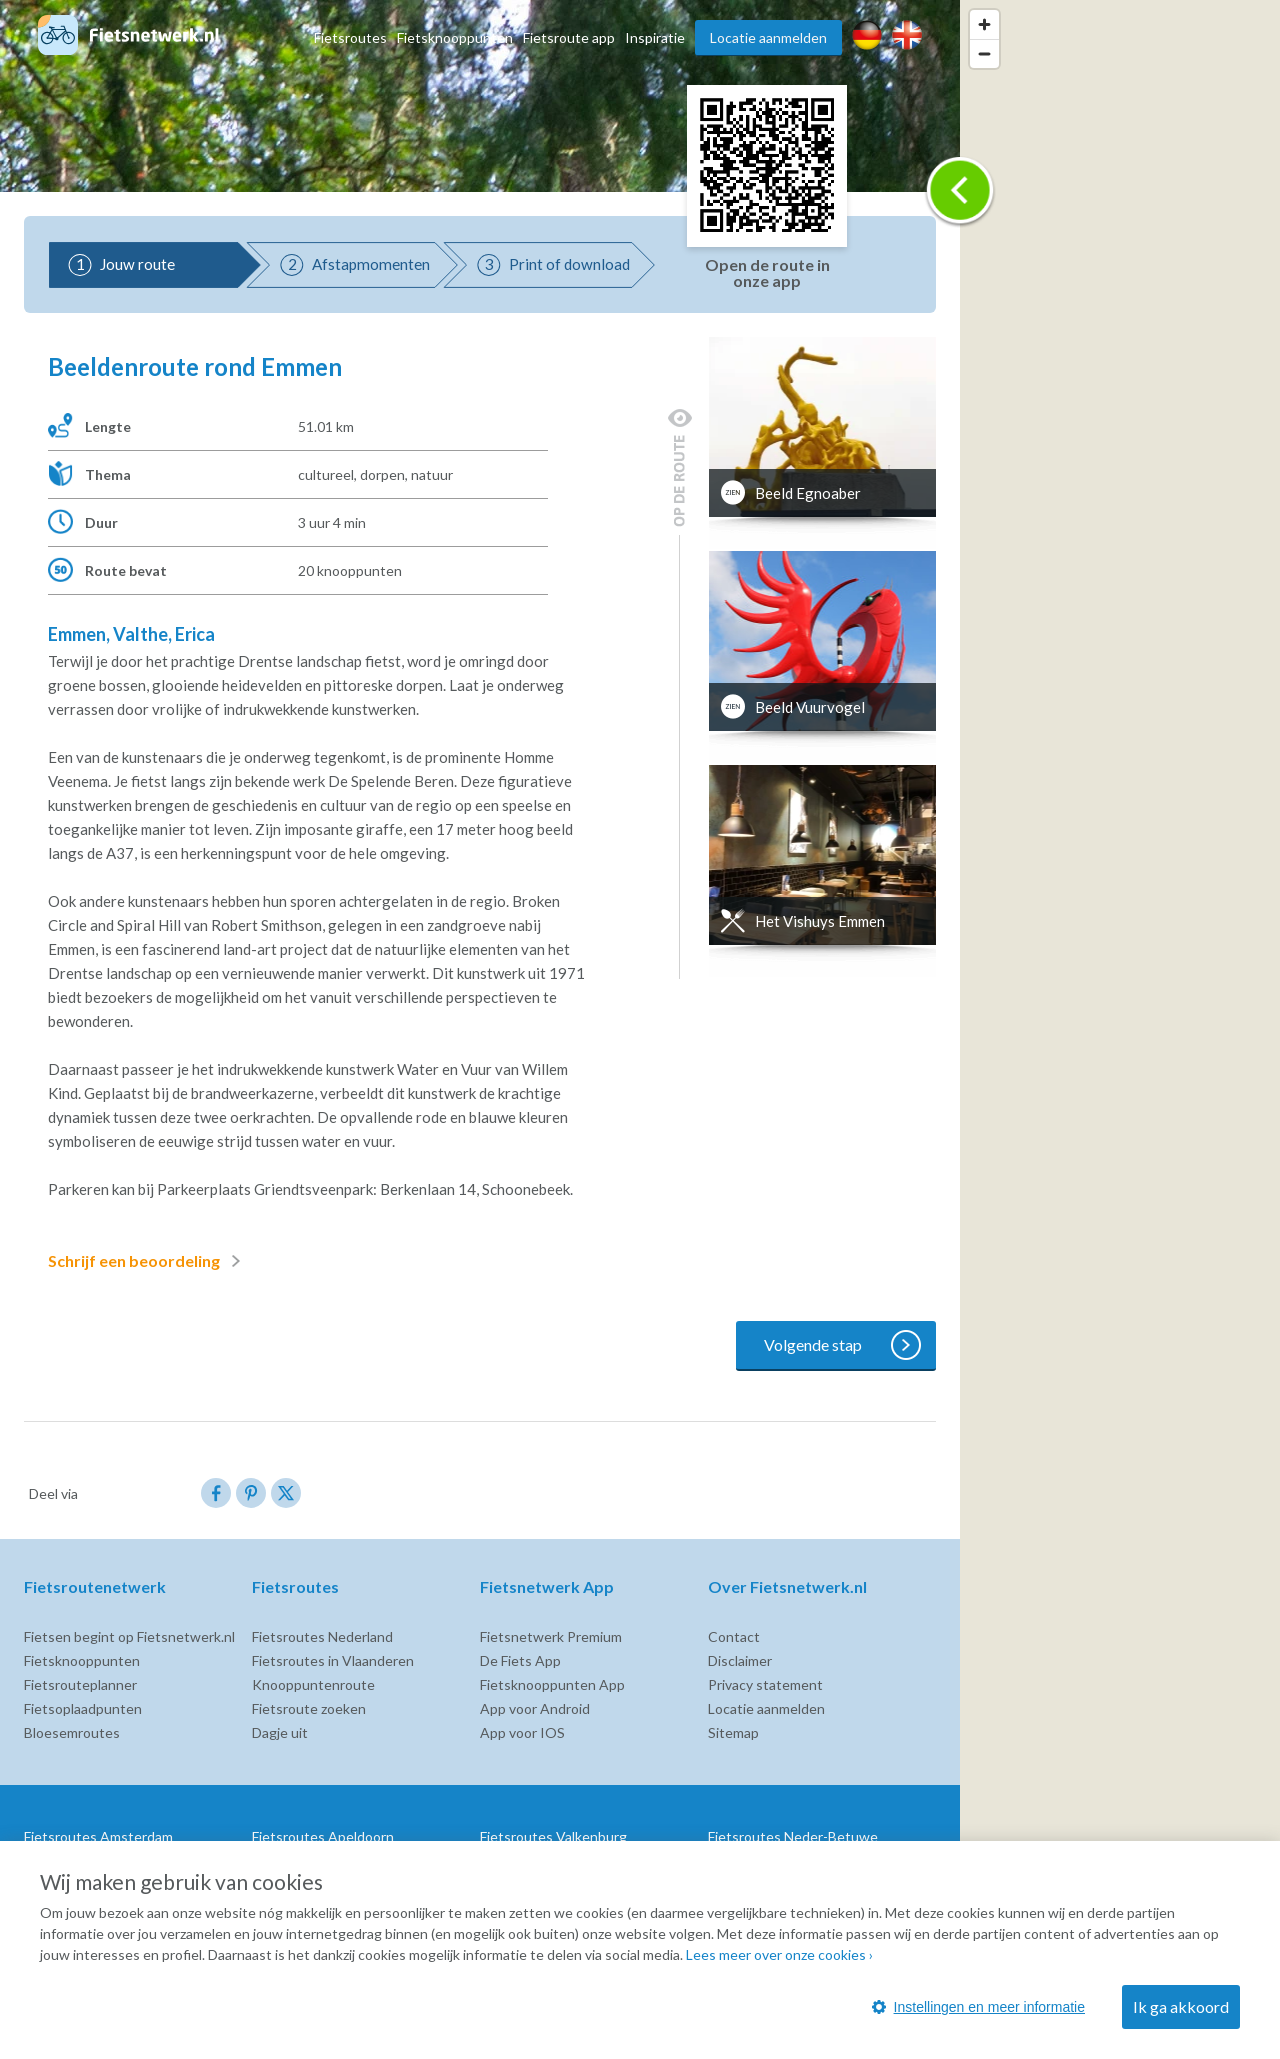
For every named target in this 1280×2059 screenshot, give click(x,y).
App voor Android (535, 1708)
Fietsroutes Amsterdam (98, 1836)
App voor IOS (522, 1732)
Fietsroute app (569, 37)
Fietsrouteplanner (80, 1684)
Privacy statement (765, 1684)
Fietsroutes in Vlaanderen (333, 1660)
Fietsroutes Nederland (322, 1636)
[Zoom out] (984, 53)
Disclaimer (740, 1660)
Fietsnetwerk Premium (551, 1636)
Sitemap (733, 1732)
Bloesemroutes (72, 1732)
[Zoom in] (984, 24)
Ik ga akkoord (1181, 2006)
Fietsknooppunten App (552, 1684)
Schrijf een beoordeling (148, 1261)
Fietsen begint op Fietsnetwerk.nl (129, 1636)
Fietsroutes (350, 37)
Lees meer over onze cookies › (779, 1954)
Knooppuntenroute (313, 1684)
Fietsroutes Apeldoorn (323, 1836)
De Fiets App (520, 1660)
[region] (1120, 1029)
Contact (734, 1636)
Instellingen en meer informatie (978, 2007)
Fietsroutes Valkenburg (553, 1836)
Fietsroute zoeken (309, 1708)
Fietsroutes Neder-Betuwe (793, 1836)
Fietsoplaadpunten (83, 1708)
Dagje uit (280, 1732)
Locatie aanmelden (768, 37)
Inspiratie (655, 37)
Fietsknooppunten (455, 37)
